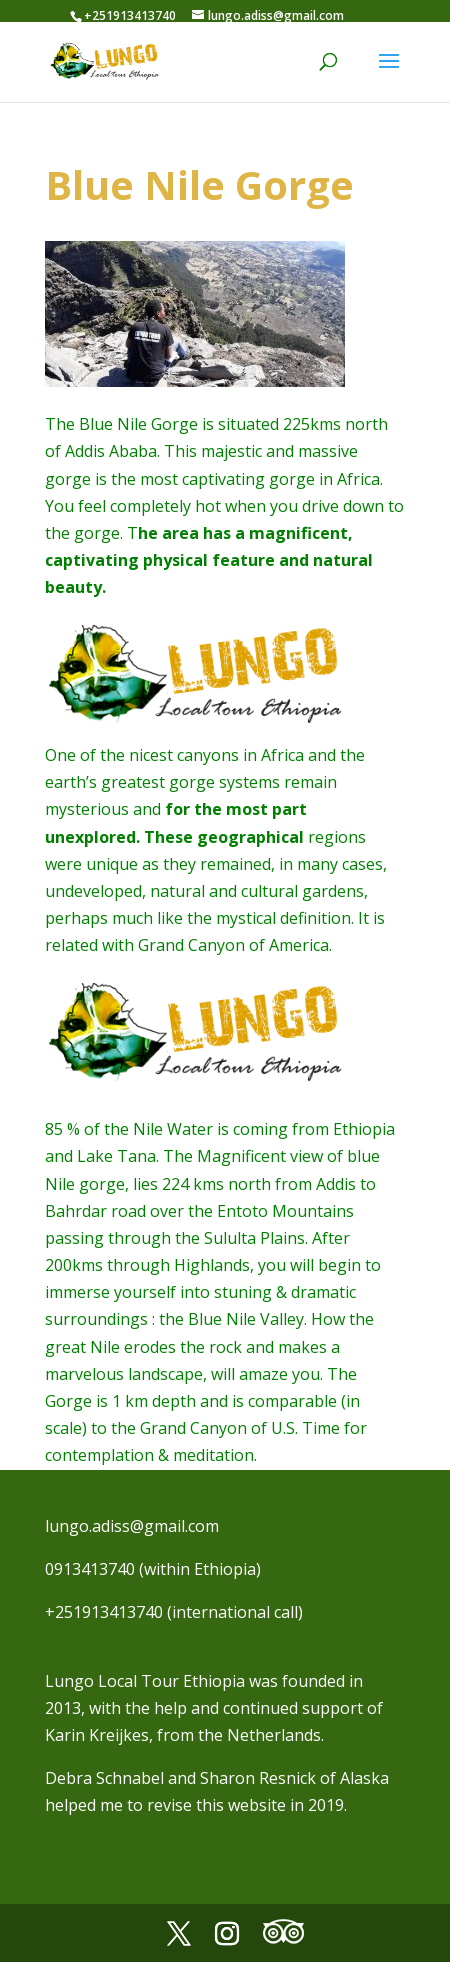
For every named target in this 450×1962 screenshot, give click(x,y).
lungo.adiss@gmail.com (132, 1526)
